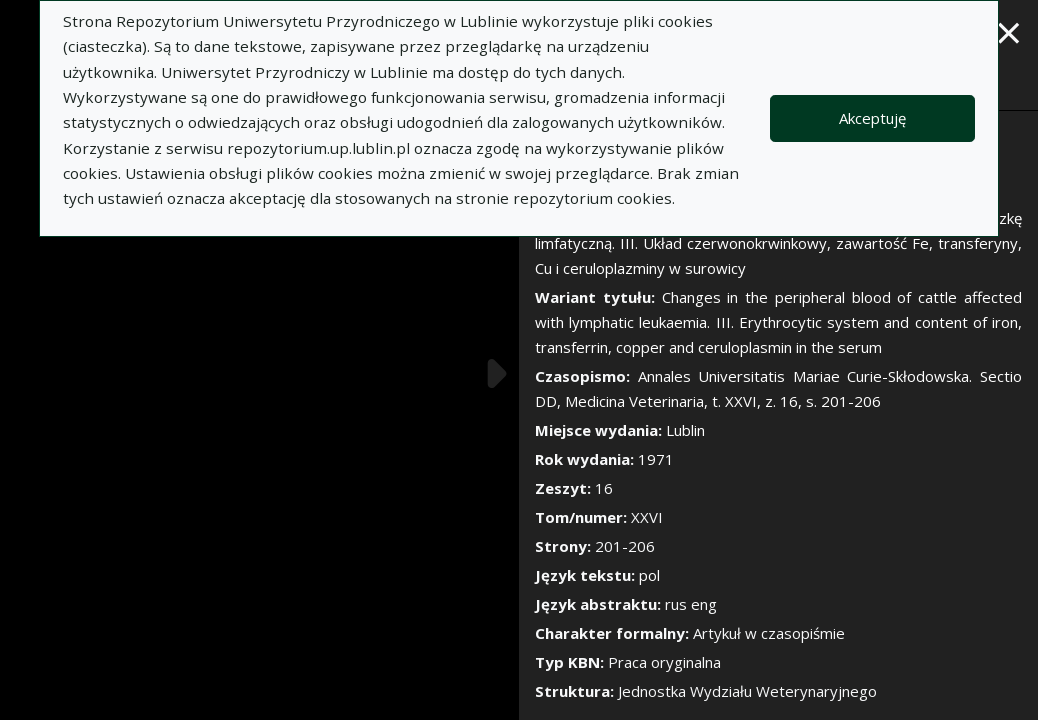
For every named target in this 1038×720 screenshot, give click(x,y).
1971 (656, 459)
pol (649, 575)
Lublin (685, 430)
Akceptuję (872, 118)
